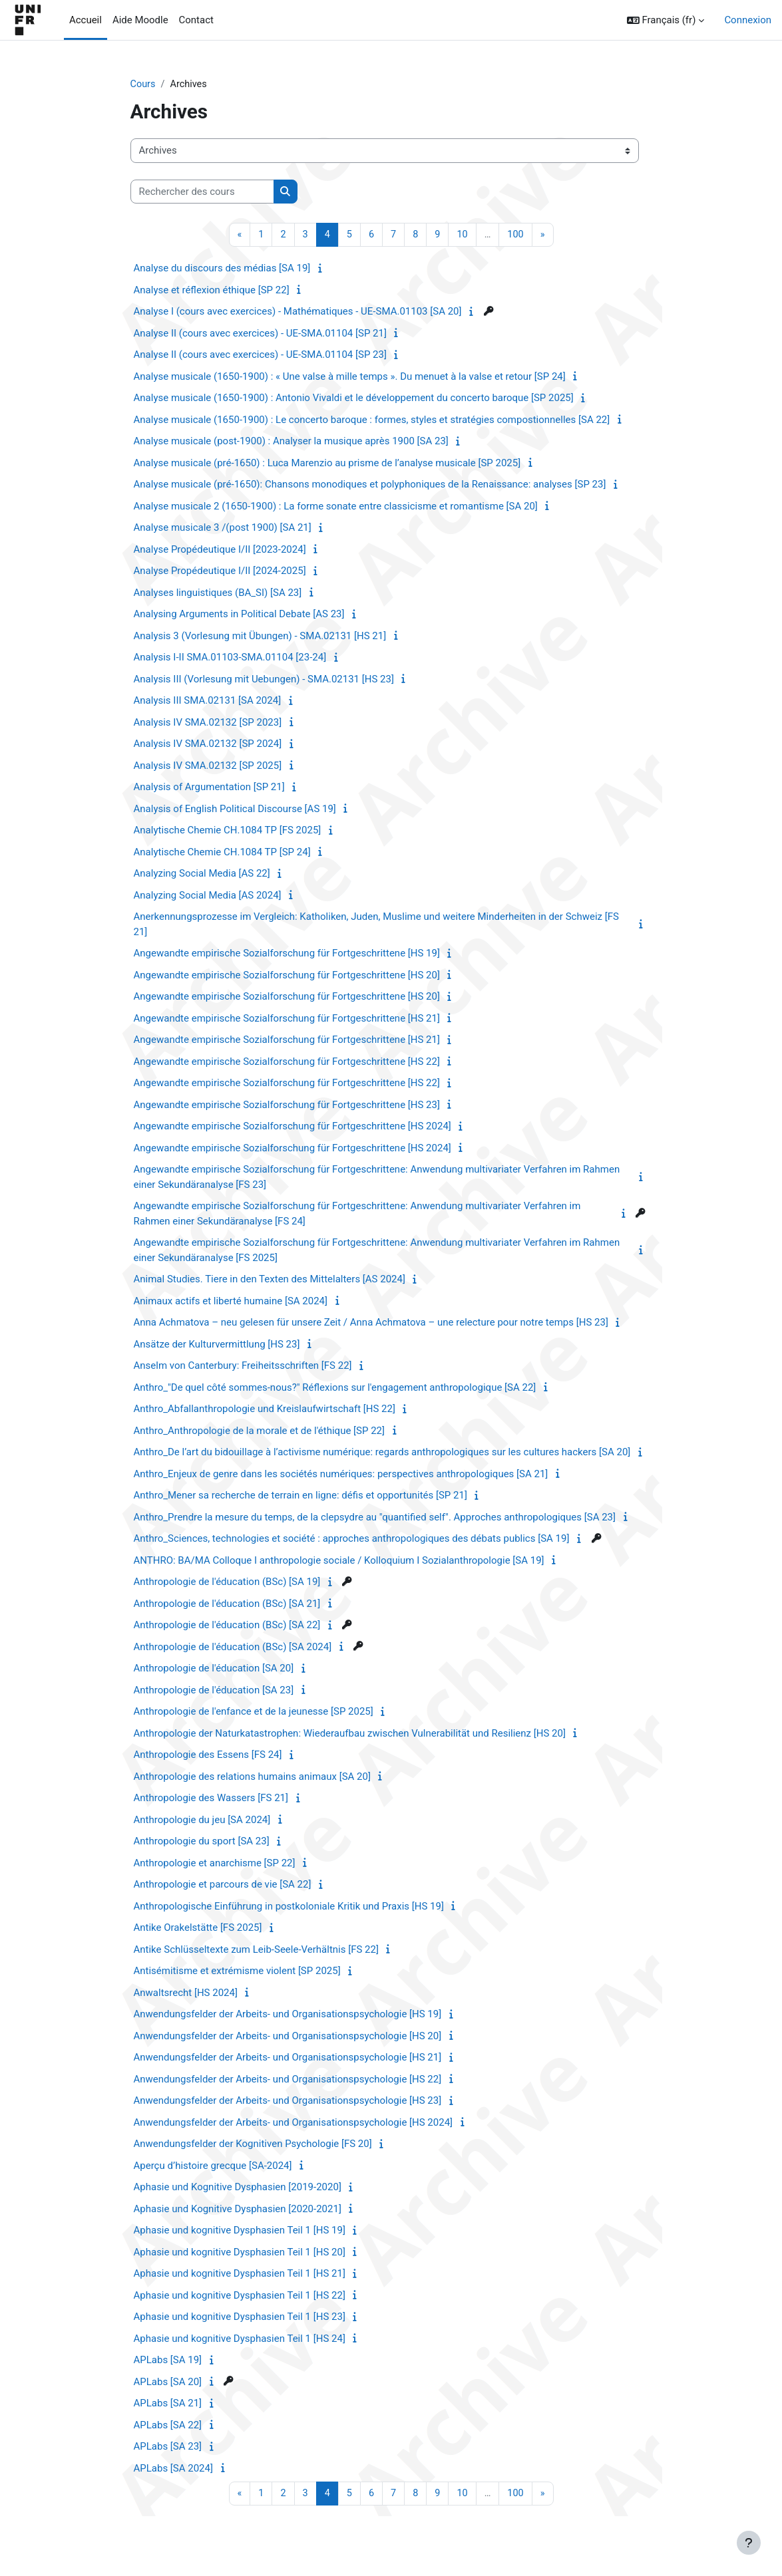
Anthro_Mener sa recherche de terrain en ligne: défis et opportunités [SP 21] (300, 1497)
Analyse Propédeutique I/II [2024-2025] (220, 572)
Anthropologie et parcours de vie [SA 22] (222, 1886)
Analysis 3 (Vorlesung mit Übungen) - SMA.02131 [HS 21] (260, 637)
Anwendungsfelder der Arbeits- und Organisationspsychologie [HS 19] (288, 2015)
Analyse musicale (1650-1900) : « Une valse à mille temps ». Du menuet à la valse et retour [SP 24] (350, 377)
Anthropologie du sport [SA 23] (202, 1842)
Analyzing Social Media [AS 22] (202, 875)
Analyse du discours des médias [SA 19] (222, 269)
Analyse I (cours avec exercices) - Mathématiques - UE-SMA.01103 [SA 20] (298, 313)
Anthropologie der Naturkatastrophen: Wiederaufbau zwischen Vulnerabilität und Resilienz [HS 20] (350, 1734)
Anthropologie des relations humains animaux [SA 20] (252, 1777)
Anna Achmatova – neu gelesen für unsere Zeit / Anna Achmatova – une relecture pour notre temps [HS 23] (371, 1324)
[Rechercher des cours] (202, 192)
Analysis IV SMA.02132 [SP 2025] (208, 766)
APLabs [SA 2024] (173, 2469)
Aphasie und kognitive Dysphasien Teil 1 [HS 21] (239, 2275)
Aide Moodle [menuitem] (140, 20)
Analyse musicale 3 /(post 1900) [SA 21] (222, 529)
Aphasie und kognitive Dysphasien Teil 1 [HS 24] (239, 2339)
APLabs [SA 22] (168, 2426)
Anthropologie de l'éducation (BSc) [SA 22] (227, 1626)
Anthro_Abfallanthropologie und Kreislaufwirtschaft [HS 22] (264, 1410)
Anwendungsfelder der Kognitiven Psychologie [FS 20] (253, 2145)
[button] (665, 20)
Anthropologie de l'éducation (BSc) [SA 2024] (233, 1647)
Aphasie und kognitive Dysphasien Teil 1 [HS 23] (239, 2318)
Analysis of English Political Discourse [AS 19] (235, 809)
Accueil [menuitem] (85, 20)
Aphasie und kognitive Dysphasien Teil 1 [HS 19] (239, 2231)
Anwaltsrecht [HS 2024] (186, 1993)
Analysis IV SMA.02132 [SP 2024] (208, 745)
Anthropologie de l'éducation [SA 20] (214, 1669)
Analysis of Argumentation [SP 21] (209, 788)
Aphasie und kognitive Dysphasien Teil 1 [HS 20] (239, 2253)
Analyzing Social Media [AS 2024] (208, 896)
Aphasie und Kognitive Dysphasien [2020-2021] (237, 2210)
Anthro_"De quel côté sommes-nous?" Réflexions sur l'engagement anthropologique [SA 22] (335, 1388)
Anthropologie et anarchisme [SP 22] (214, 1864)
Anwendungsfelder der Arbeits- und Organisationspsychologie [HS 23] (288, 2102)
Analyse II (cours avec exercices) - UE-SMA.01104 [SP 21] (260, 334)
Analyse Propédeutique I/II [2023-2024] (220, 550)
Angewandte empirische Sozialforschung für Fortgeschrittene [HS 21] (287, 1019)
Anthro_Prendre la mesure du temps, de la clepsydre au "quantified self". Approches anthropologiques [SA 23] (375, 1518)
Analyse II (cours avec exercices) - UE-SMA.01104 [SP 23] (260, 356)
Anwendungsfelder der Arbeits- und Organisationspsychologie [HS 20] (288, 2037)
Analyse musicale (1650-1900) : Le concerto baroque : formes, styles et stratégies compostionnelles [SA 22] (372, 420)
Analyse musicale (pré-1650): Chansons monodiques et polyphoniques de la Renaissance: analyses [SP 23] (370, 486)
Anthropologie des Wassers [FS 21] (211, 1799)
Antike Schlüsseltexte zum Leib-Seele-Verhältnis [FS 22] (256, 1950)
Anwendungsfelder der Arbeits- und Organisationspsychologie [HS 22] (288, 2080)
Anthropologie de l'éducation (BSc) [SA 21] (227, 1604)
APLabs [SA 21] (168, 2404)
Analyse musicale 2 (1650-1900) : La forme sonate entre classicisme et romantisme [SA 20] (336, 507)
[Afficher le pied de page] (749, 2543)
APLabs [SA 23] (168, 2448)
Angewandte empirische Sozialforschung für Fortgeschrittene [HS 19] (287, 954)
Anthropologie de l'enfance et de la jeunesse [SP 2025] (253, 1713)
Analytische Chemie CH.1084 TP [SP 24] (222, 853)
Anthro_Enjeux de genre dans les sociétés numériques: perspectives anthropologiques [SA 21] (341, 1475)
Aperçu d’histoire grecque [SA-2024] (213, 2166)
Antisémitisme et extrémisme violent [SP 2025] (237, 1972)
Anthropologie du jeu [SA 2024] (202, 1820)
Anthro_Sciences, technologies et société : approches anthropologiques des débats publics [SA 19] (352, 1540)
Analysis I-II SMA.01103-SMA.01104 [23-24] (230, 658)
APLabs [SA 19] (168, 2361)
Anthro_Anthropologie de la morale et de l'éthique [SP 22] (259, 1431)
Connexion (747, 20)
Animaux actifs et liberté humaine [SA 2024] (231, 1302)
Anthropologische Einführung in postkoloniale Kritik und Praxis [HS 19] (289, 1907)
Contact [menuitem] (196, 20)
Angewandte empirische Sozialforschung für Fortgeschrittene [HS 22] (287, 1062)
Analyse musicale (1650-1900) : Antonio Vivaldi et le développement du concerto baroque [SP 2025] (354, 399)
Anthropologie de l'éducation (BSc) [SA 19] (227, 1583)
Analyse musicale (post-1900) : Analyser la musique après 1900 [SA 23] (291, 442)
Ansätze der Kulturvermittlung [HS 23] (217, 1345)
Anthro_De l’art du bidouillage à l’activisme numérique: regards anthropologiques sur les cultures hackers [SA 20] (382, 1453)
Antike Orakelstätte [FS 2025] (198, 1929)
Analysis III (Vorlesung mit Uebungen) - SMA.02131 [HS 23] (264, 680)
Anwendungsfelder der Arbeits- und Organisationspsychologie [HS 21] (288, 2059)
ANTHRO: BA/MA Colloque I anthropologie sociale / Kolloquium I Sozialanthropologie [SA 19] (339, 1561)
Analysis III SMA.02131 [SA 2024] (208, 702)
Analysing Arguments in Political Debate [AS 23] (239, 615)
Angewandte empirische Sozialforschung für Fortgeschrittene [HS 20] (287, 976)
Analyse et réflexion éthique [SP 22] (212, 291)
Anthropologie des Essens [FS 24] (208, 1756)
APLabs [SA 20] (168, 2382)
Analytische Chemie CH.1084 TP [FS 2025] (227, 831)
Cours (143, 84)
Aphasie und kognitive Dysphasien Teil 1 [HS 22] (239, 2296)
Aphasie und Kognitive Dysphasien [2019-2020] (237, 2188)
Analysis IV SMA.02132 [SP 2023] (208, 723)
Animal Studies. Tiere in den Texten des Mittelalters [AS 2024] (269, 1280)
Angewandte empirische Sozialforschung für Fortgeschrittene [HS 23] (287, 1105)
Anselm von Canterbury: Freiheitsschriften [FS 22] (243, 1367)
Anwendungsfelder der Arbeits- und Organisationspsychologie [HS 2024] (293, 2123)
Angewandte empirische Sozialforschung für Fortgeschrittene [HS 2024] (292, 1127)
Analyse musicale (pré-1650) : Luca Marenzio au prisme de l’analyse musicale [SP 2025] (327, 464)
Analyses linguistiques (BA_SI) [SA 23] (218, 593)
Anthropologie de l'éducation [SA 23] (214, 1691)
